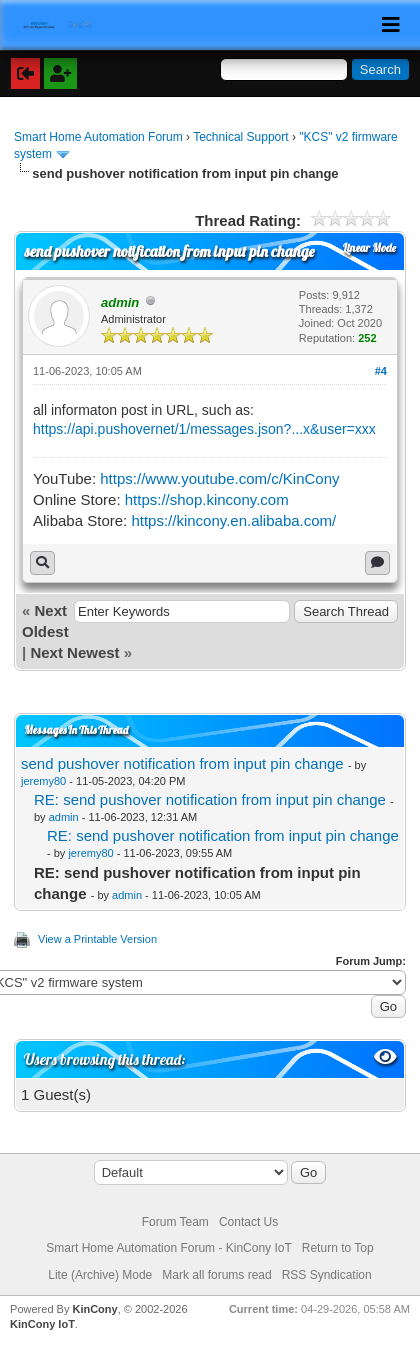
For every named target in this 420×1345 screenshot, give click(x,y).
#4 (381, 371)
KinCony (94, 1309)
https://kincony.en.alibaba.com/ (233, 520)
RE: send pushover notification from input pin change (210, 799)
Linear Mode (369, 248)
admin (64, 817)
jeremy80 (43, 781)
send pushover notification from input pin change (182, 763)
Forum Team (175, 1222)
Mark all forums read (216, 1275)
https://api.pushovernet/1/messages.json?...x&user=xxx (204, 429)
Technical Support (240, 137)
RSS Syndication (327, 1275)
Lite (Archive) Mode (100, 1275)
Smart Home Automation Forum (98, 137)
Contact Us (248, 1222)
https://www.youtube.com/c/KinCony (219, 478)
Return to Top (338, 1248)
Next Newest (74, 652)
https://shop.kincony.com (207, 499)
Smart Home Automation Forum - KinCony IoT (168, 1248)
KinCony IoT (42, 1324)
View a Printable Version (97, 939)
